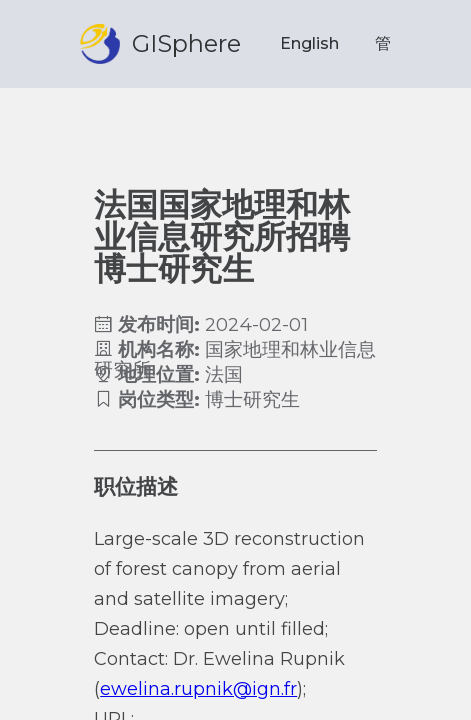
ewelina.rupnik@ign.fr (198, 689)
